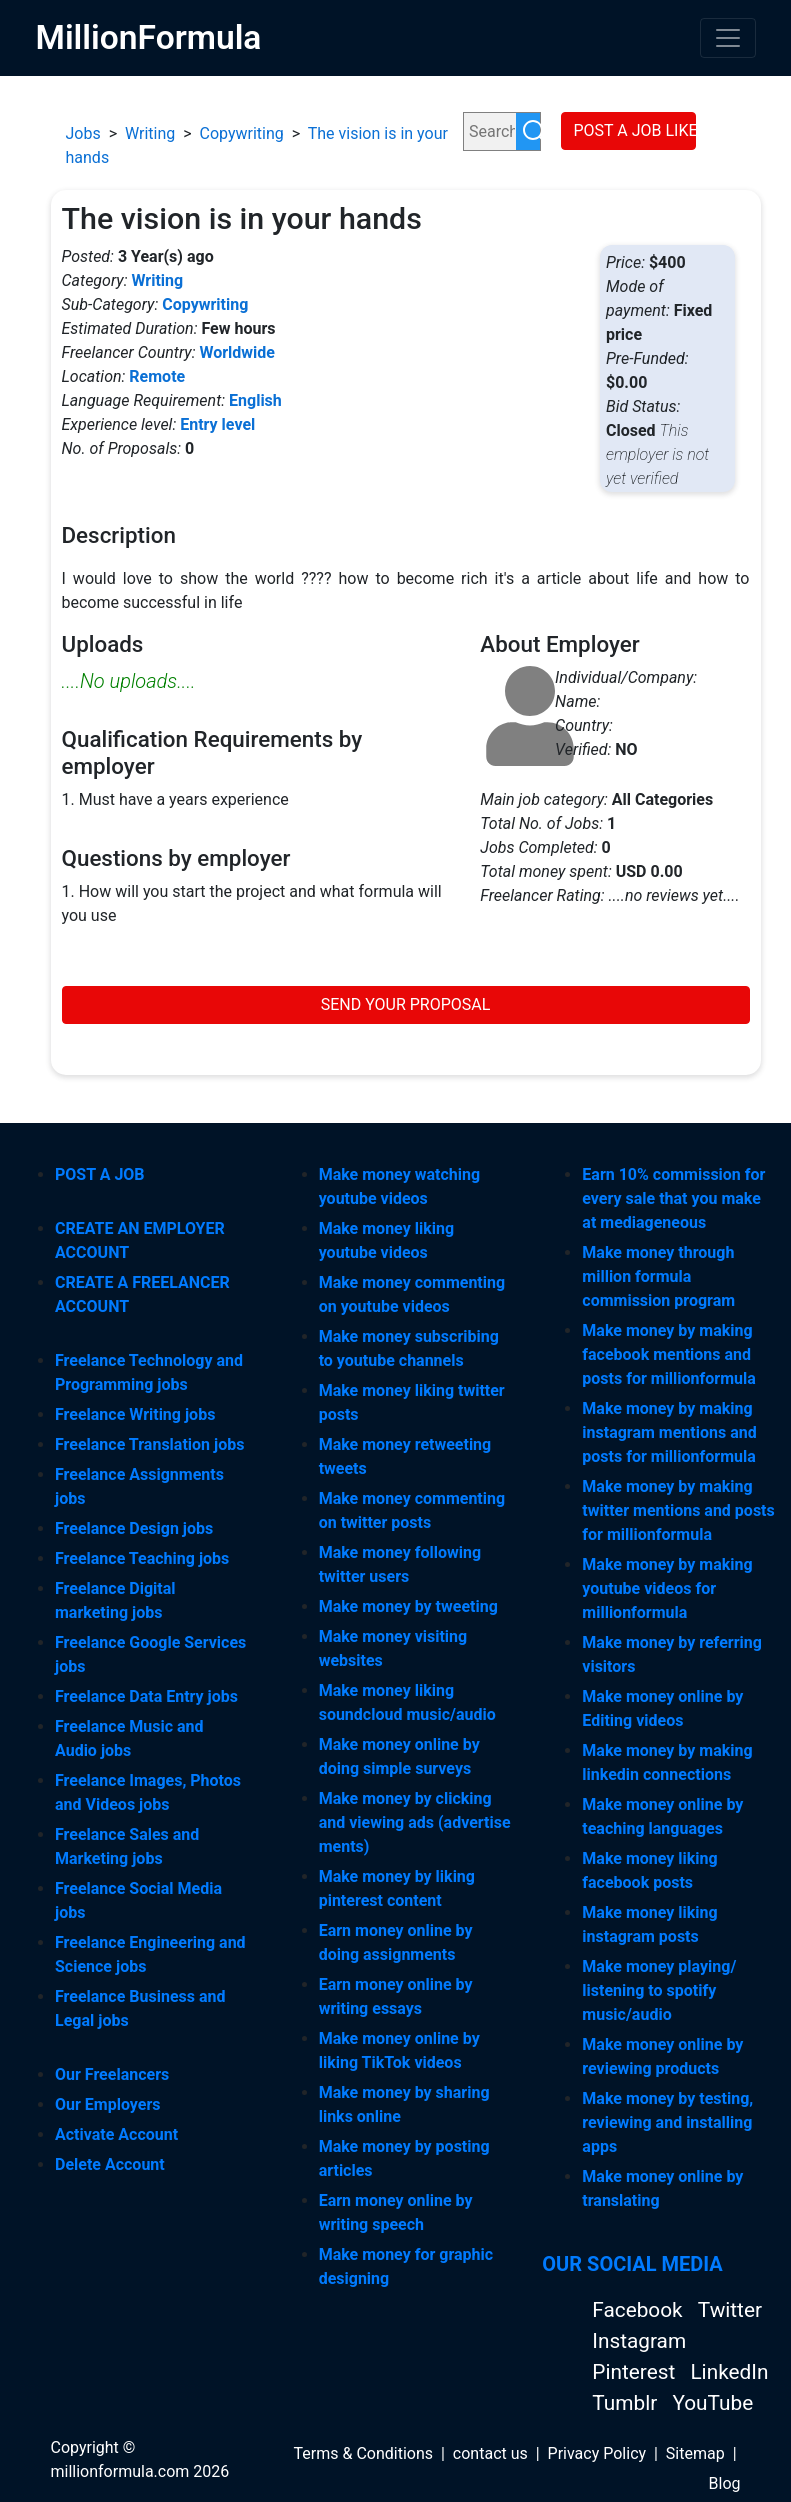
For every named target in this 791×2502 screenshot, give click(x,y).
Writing (150, 133)
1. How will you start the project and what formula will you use (252, 903)
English (255, 400)
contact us (490, 2453)
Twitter (730, 2310)
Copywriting (242, 133)
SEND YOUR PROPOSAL (406, 1004)
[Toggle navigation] (728, 38)
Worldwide (237, 352)
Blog (725, 2483)
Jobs (83, 133)
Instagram (639, 2341)
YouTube (712, 2403)
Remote (157, 376)
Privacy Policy (597, 2453)
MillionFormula (149, 37)
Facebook (639, 2310)
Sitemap (695, 2453)
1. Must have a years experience (175, 799)
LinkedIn (729, 2372)
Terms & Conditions (364, 2453)
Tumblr (627, 2403)
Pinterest (636, 2372)
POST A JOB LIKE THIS (635, 130)
